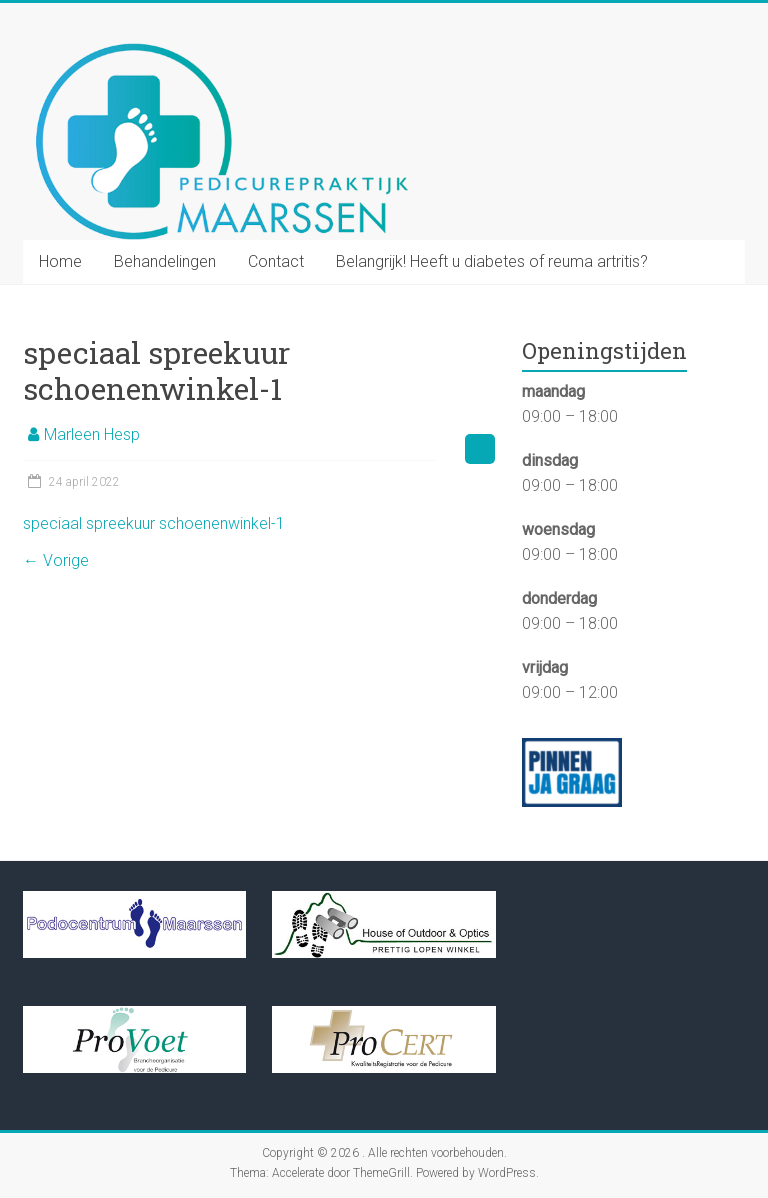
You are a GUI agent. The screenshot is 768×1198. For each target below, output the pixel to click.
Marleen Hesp (92, 434)
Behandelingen (165, 261)
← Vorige (56, 560)
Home (60, 261)
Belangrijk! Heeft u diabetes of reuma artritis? (492, 261)
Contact (276, 261)
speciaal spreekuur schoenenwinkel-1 (154, 523)
